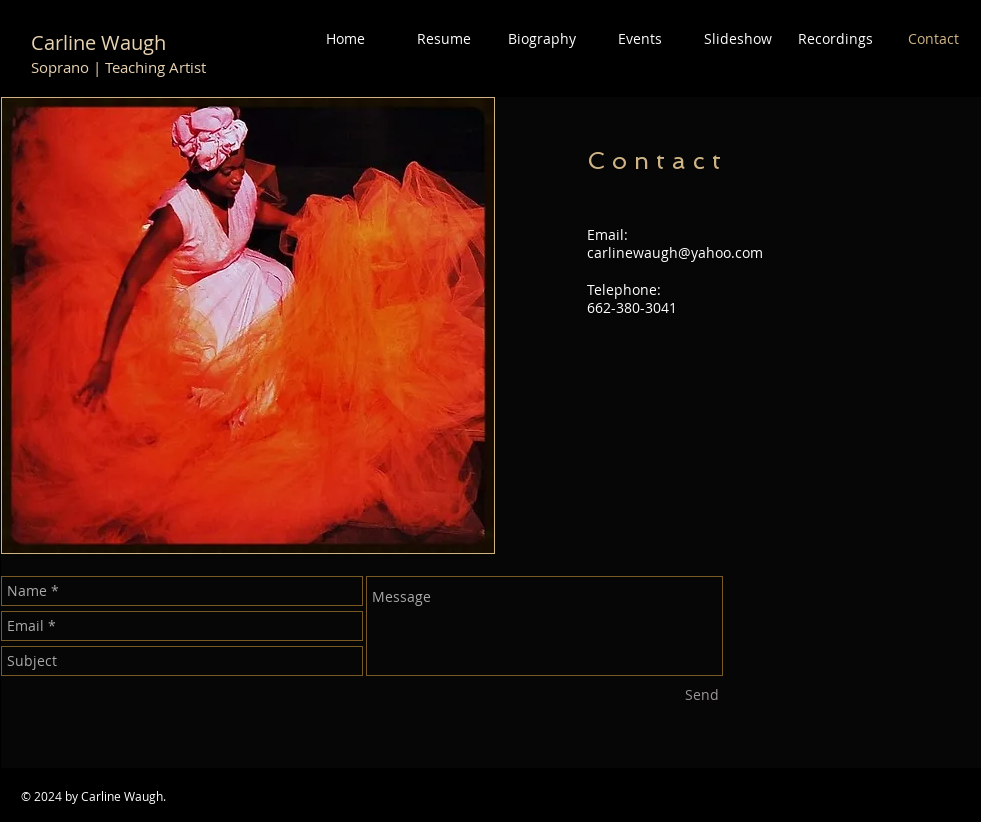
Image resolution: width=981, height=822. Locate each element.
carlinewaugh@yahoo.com (675, 252)
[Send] (702, 695)
